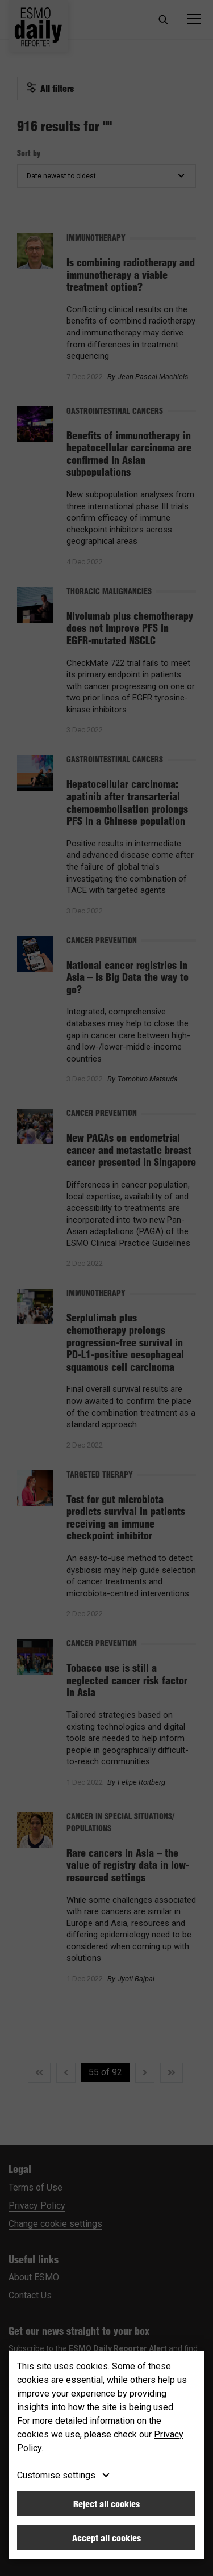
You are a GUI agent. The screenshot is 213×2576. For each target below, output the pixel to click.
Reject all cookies (106, 2504)
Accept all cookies (106, 2538)
